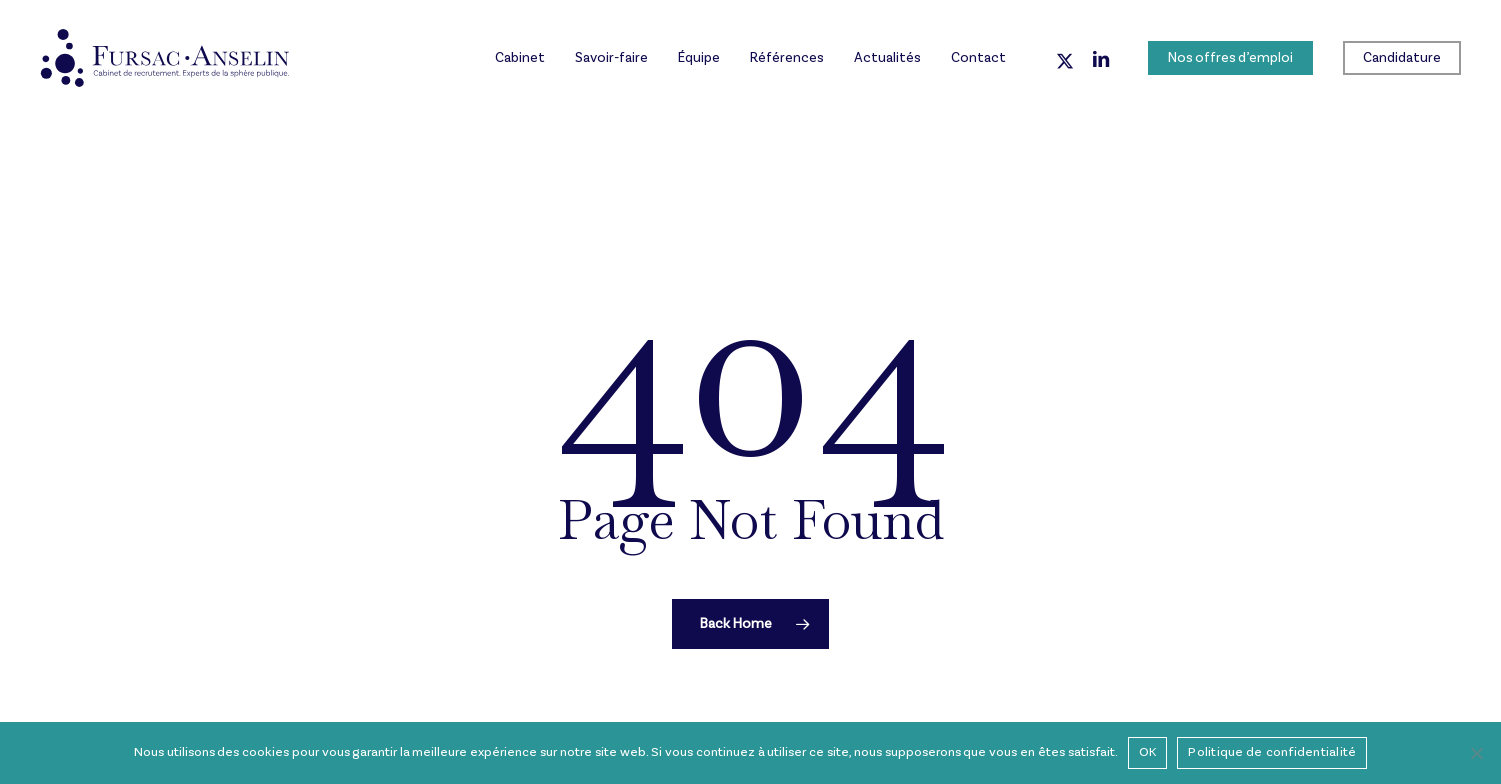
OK (1148, 752)
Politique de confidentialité (1272, 752)
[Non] (1476, 753)
